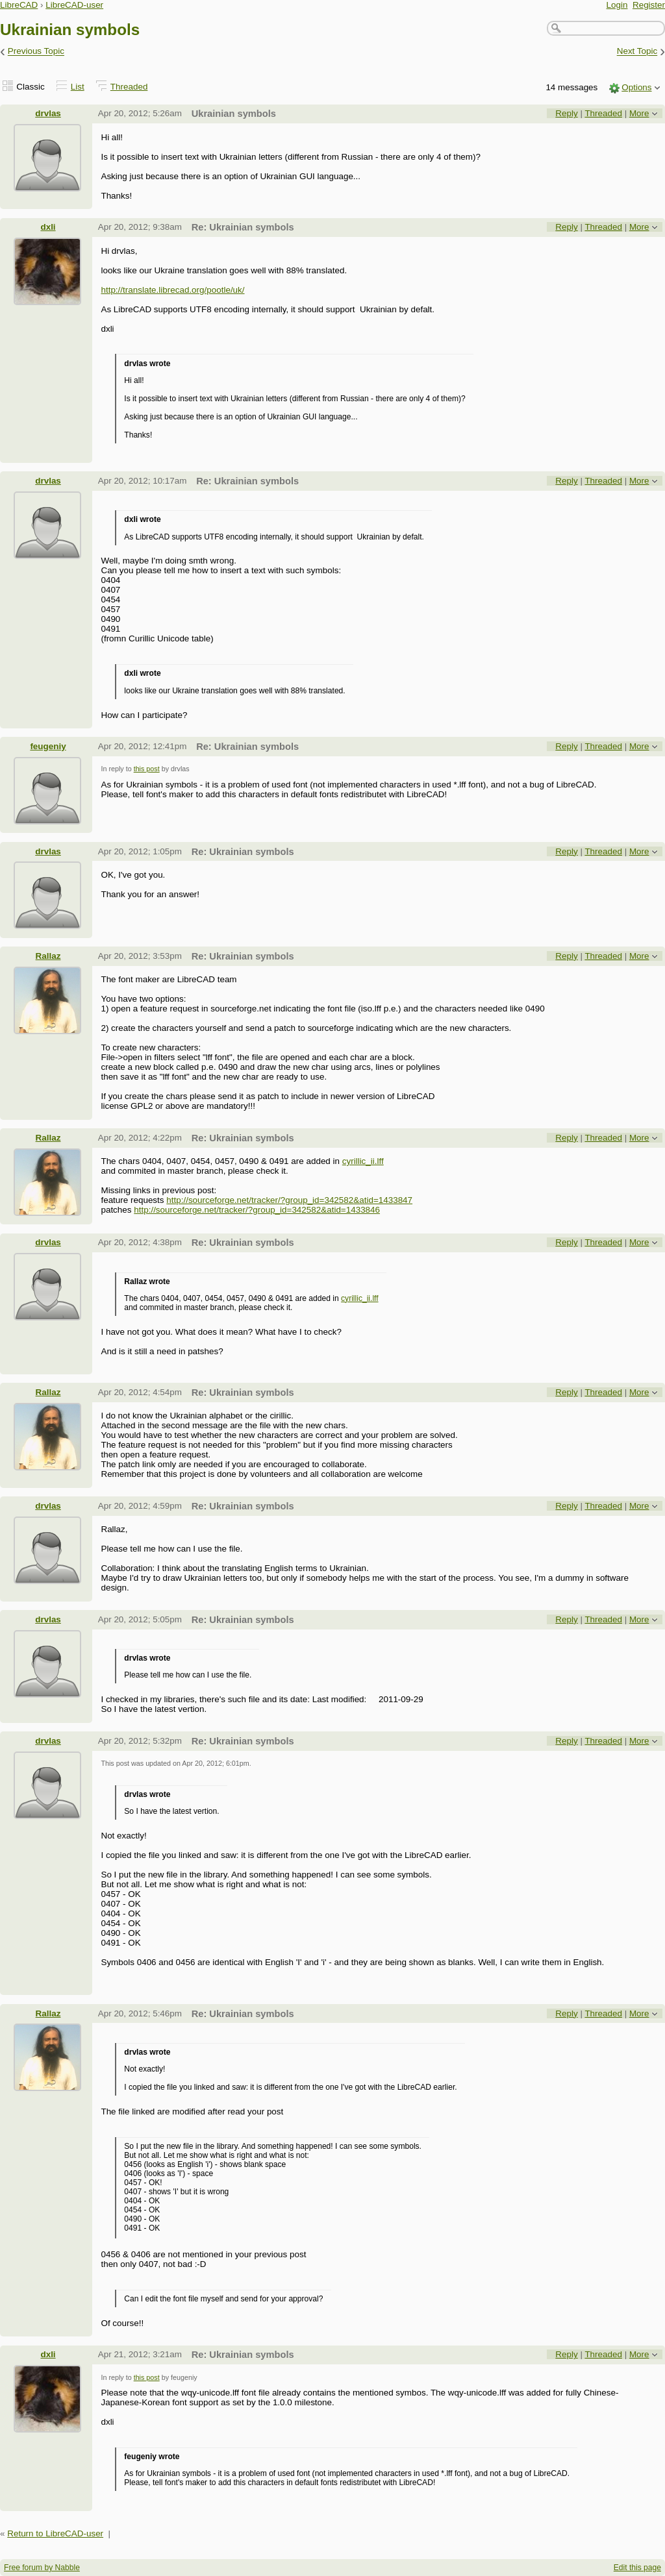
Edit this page (637, 2567)
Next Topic (637, 51)
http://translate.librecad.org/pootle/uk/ (172, 290)
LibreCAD (19, 5)
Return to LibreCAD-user (55, 2533)
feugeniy (48, 746)
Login (617, 5)
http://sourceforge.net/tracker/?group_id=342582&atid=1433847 (289, 1200)
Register (649, 5)
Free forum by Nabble (42, 2567)
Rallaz (48, 956)
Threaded (129, 87)
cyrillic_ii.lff (363, 1161)
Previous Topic (36, 51)
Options (636, 87)
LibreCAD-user (74, 5)
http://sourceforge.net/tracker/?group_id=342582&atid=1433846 (257, 1210)
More (639, 113)
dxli (47, 227)
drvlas (48, 113)
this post (147, 769)
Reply (566, 113)
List (77, 87)
